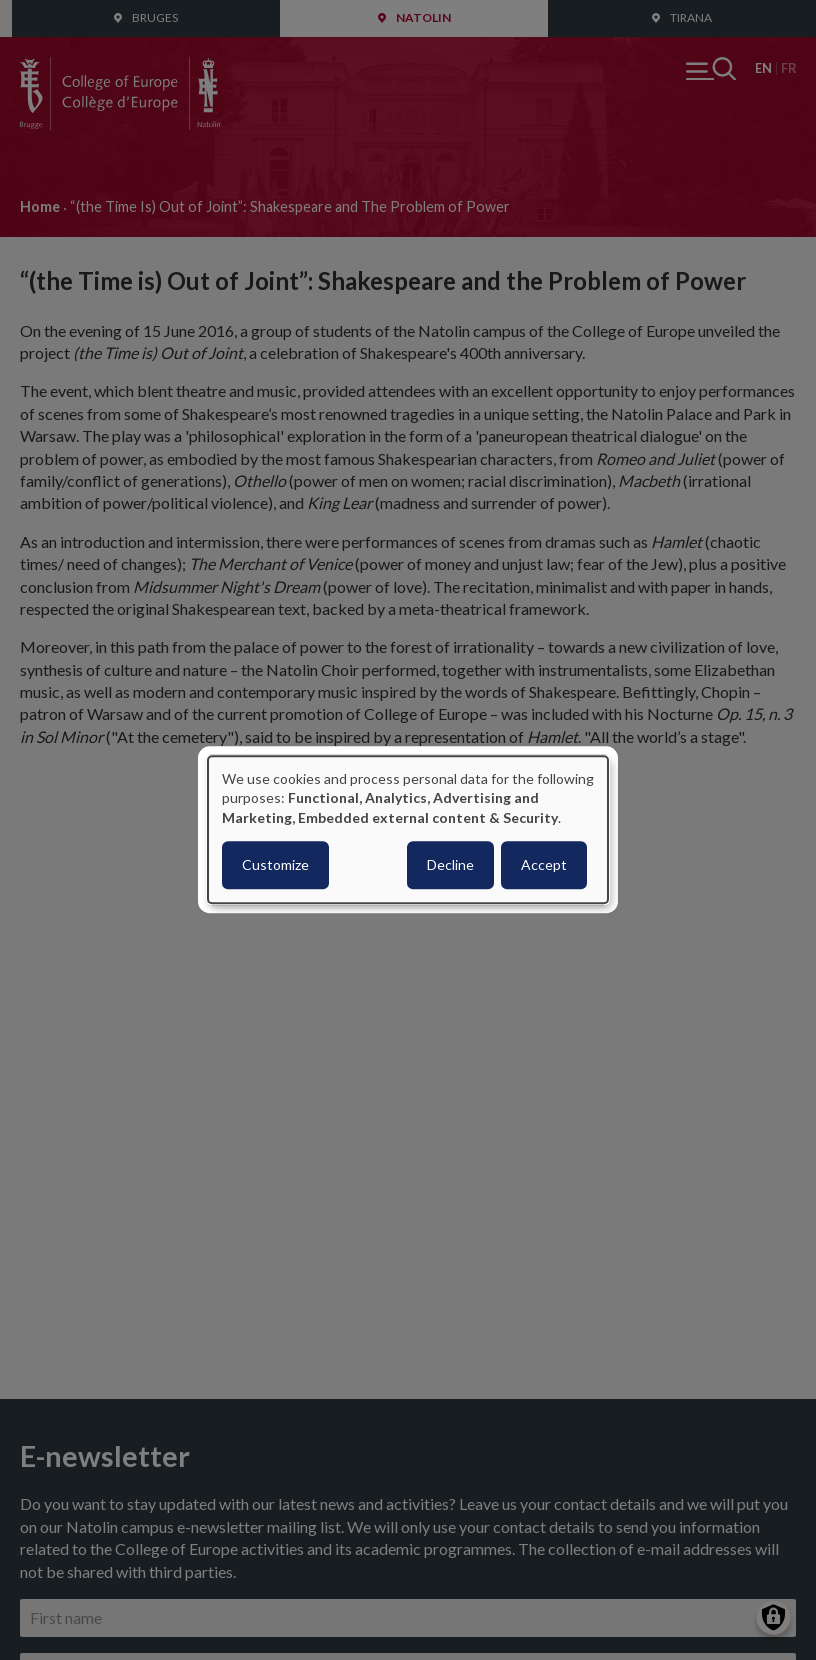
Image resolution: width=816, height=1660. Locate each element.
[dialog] (408, 829)
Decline (450, 865)
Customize (275, 865)
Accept (544, 865)
